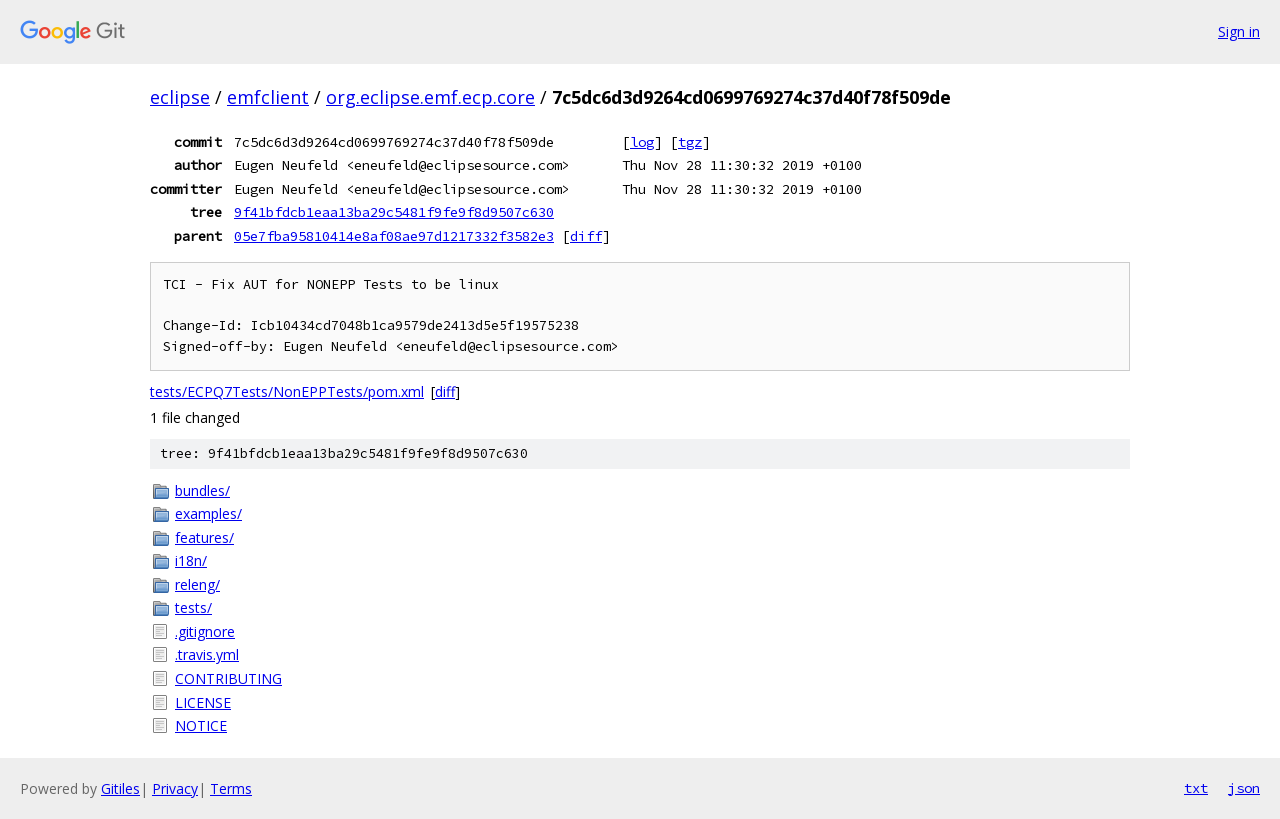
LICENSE (203, 702)
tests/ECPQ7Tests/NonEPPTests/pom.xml (287, 391)
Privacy (175, 788)
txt (1196, 788)
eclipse (180, 97)
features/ (204, 537)
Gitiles (120, 788)
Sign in (1239, 31)
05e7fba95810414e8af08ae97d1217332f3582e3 (394, 236)
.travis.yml (207, 654)
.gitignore (205, 631)
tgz (690, 142)
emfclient (268, 97)
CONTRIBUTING (228, 678)
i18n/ (191, 560)
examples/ (208, 513)
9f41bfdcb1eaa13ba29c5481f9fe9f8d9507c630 (394, 212)
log (642, 142)
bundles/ (202, 490)
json (1244, 788)
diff (586, 236)
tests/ (193, 607)
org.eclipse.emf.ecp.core (430, 97)
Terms (231, 788)
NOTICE (201, 725)
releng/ (197, 584)
